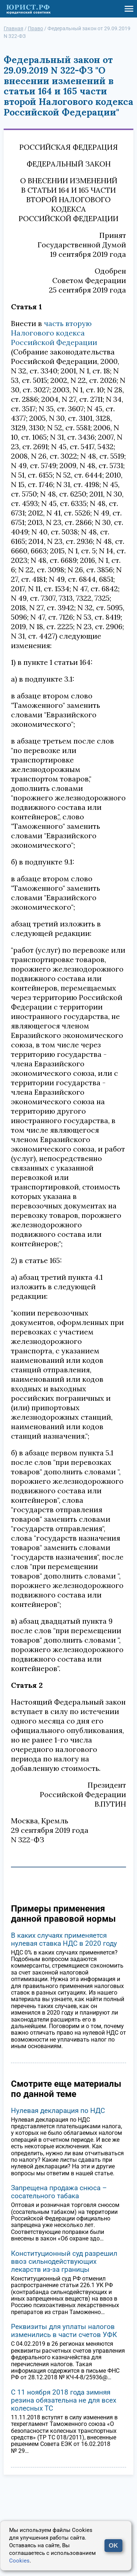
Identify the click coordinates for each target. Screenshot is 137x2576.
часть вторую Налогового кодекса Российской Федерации (54, 333)
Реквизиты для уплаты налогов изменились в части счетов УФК (64, 2330)
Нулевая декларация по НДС (58, 2110)
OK (113, 2545)
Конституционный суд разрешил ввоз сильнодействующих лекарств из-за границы (64, 2261)
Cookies (19, 2560)
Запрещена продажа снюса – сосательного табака (59, 2192)
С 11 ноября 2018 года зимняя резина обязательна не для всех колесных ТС (63, 2400)
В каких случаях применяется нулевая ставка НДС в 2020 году (64, 1939)
